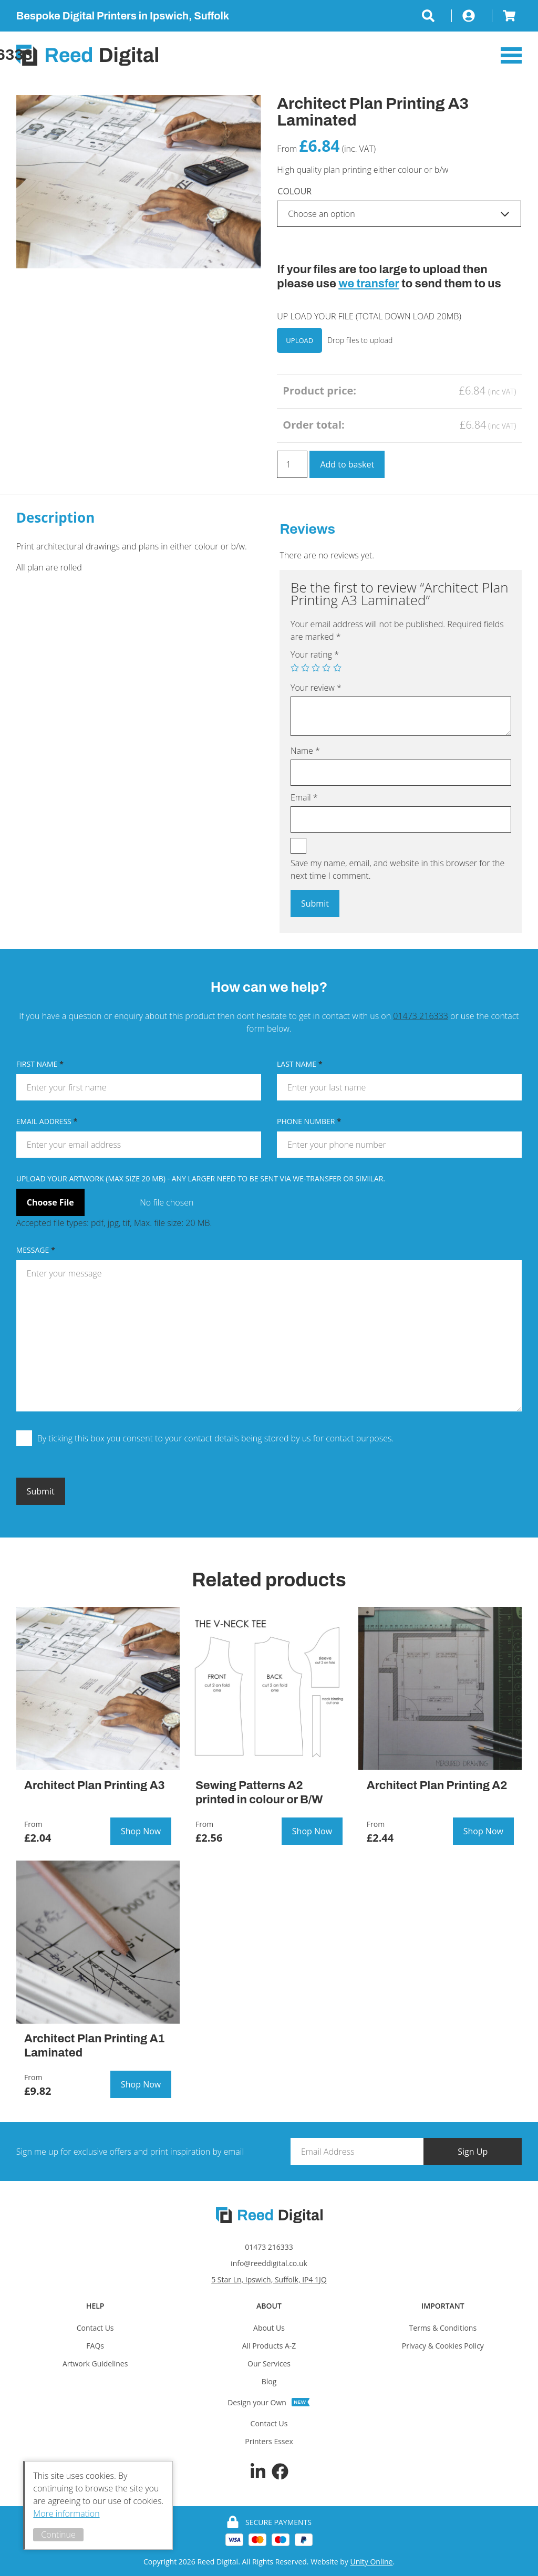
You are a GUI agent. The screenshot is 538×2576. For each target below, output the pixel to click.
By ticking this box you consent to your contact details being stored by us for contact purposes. (215, 1437)
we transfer (368, 283)
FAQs (95, 2346)
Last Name (300, 1064)
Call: (413, 55)
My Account (472, 15)
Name (305, 750)
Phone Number (309, 1121)
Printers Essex (269, 2441)
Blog (269, 2381)
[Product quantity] (292, 464)
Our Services (269, 2364)
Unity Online (371, 2562)
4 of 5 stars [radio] (326, 667)
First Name (40, 1064)
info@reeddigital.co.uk (269, 2263)
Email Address (47, 1121)
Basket (507, 15)
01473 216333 (420, 1016)
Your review (316, 687)
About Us (269, 2328)
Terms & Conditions (443, 2328)
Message (35, 1249)
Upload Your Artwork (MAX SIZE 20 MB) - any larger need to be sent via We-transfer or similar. (200, 1178)
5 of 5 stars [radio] (337, 667)
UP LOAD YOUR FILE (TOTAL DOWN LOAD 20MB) (369, 316)
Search (437, 15)
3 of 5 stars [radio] (316, 667)
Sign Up (481, 2150)
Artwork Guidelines (95, 2364)
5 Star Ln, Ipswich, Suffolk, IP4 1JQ (269, 2279)
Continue (61, 2534)
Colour (294, 191)
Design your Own (256, 2402)
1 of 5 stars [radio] (295, 667)
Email (304, 797)
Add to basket (347, 464)
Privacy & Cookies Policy (443, 2346)
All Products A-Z (269, 2346)
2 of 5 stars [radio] (305, 667)
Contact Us (95, 2328)
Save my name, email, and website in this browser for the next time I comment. (397, 869)
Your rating (315, 654)
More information (69, 2513)
